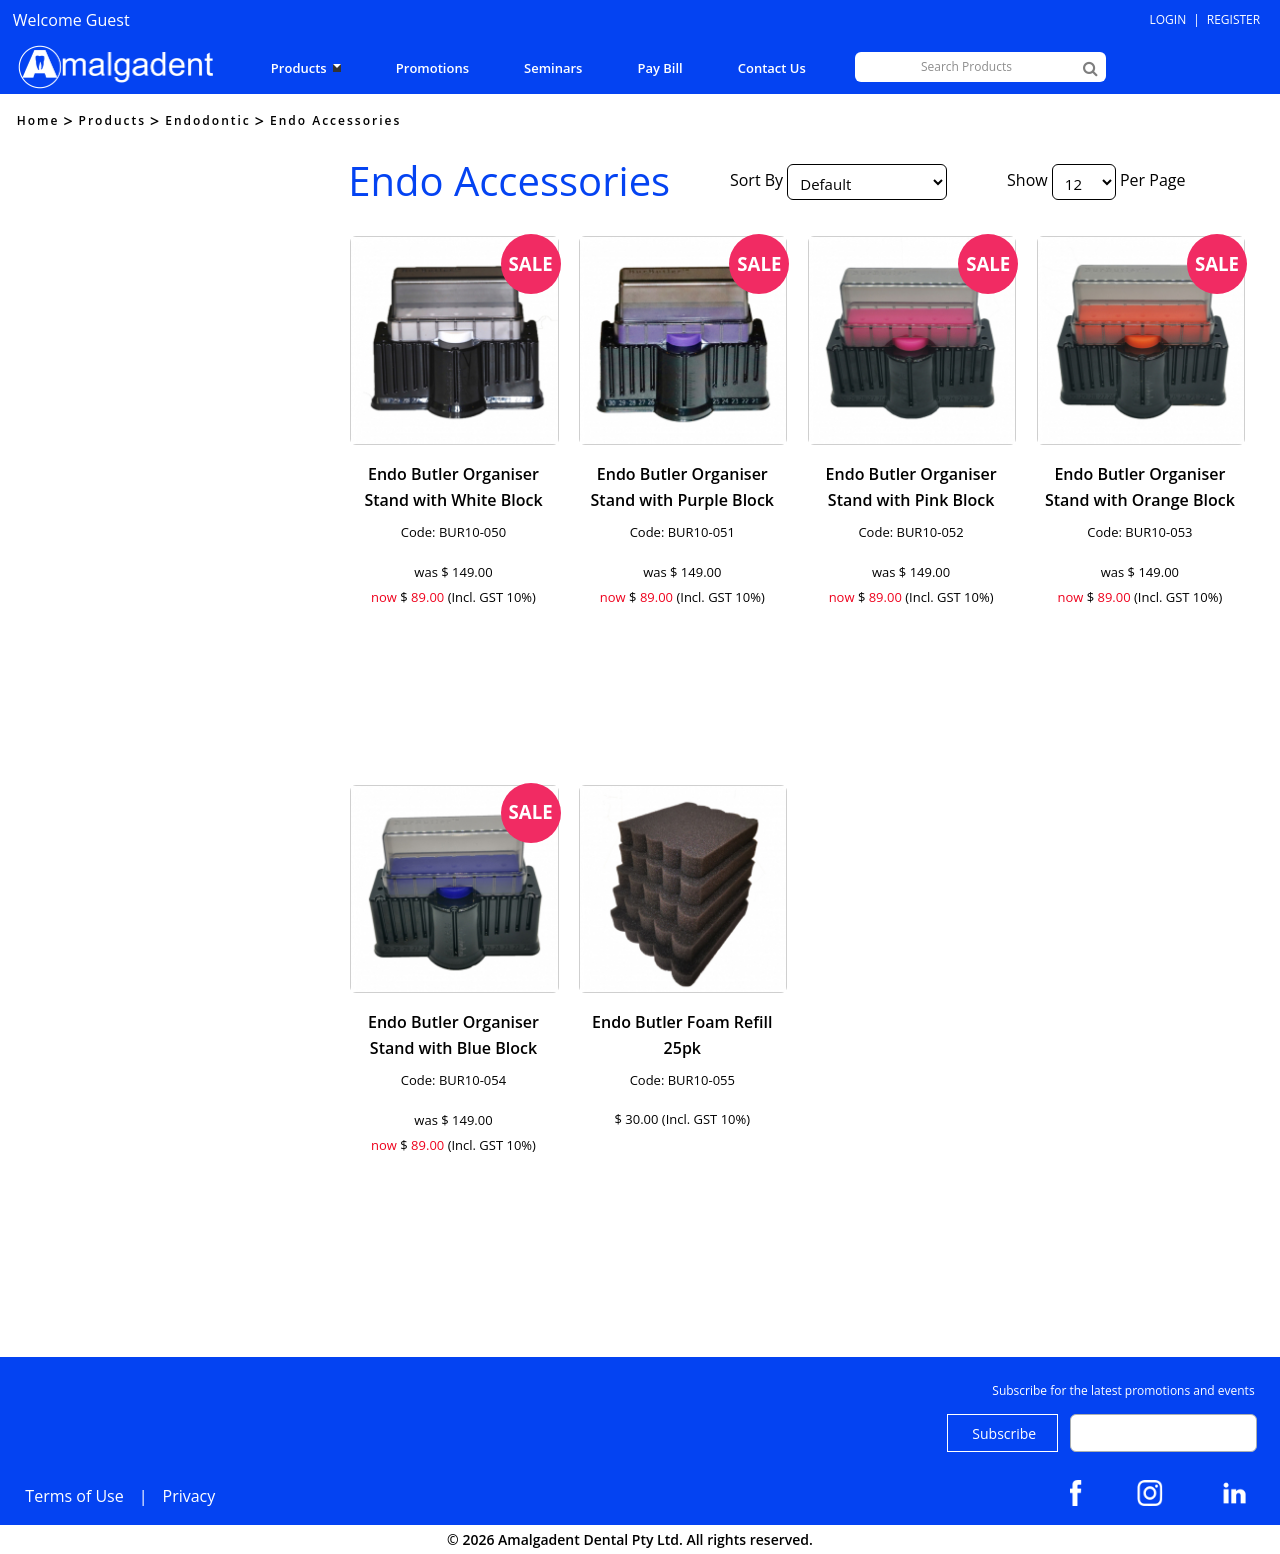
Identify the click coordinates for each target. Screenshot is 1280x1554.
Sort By (756, 180)
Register (1233, 19)
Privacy (189, 1496)
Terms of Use (74, 1496)
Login (1168, 19)
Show (1027, 180)
